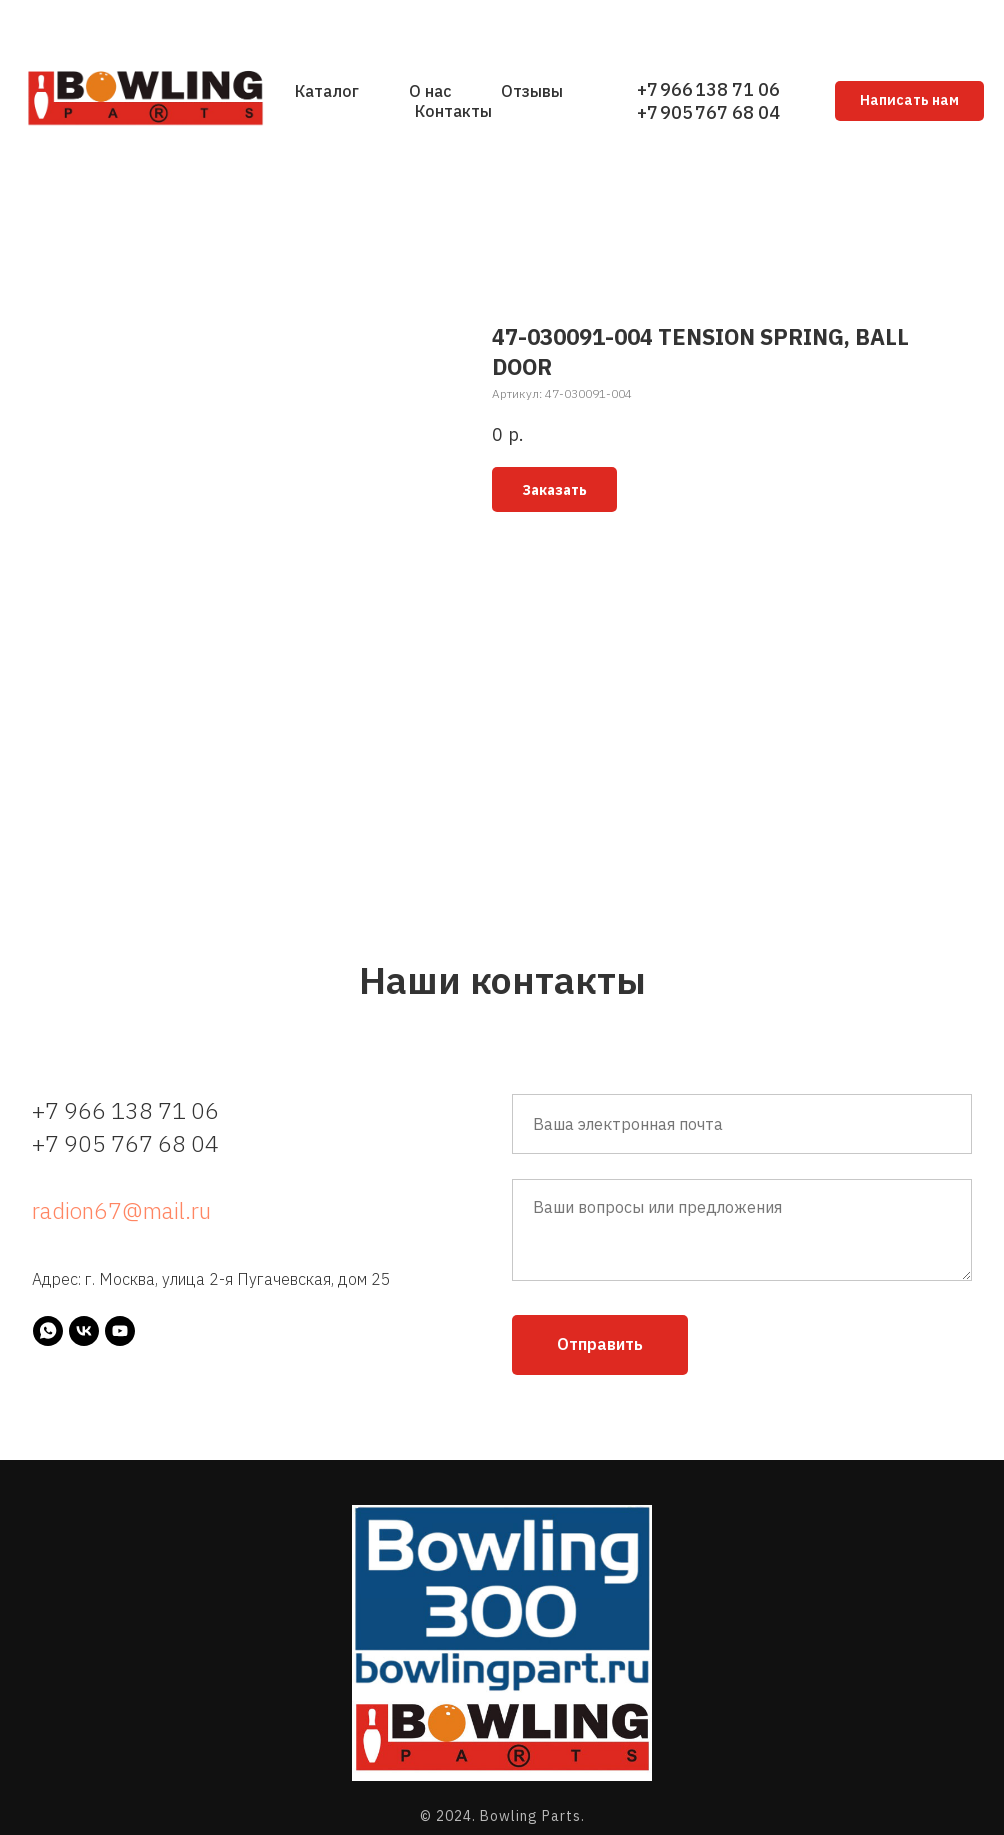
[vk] (84, 1331)
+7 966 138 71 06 (708, 89)
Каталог (327, 91)
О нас (430, 91)
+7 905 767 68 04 (708, 112)
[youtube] (120, 1331)
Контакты (453, 111)
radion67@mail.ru (121, 1210)
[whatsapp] (48, 1331)
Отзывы (532, 91)
